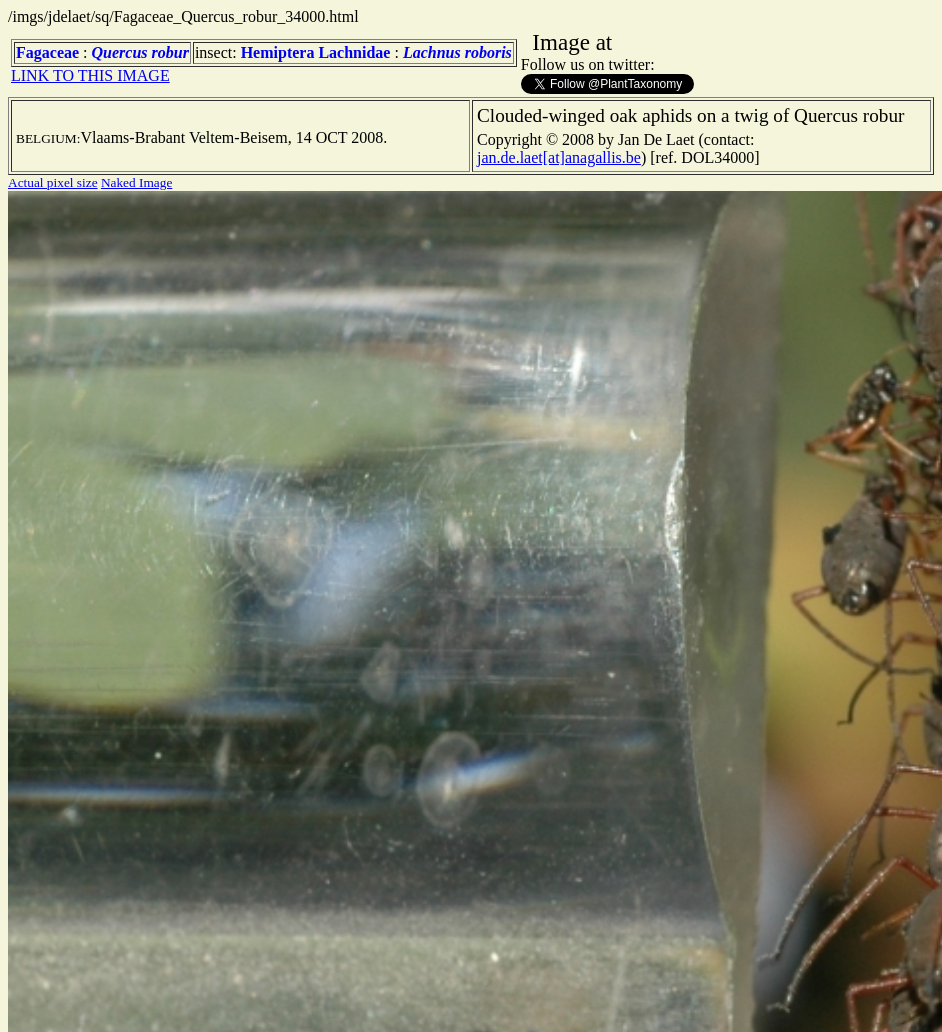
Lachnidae (354, 52)
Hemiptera (278, 52)
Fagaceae (47, 52)
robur (170, 52)
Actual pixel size (53, 182)
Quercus (120, 52)
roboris (488, 52)
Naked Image (136, 182)
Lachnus (432, 52)
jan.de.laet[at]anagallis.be (559, 157)
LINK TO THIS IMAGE (90, 75)
